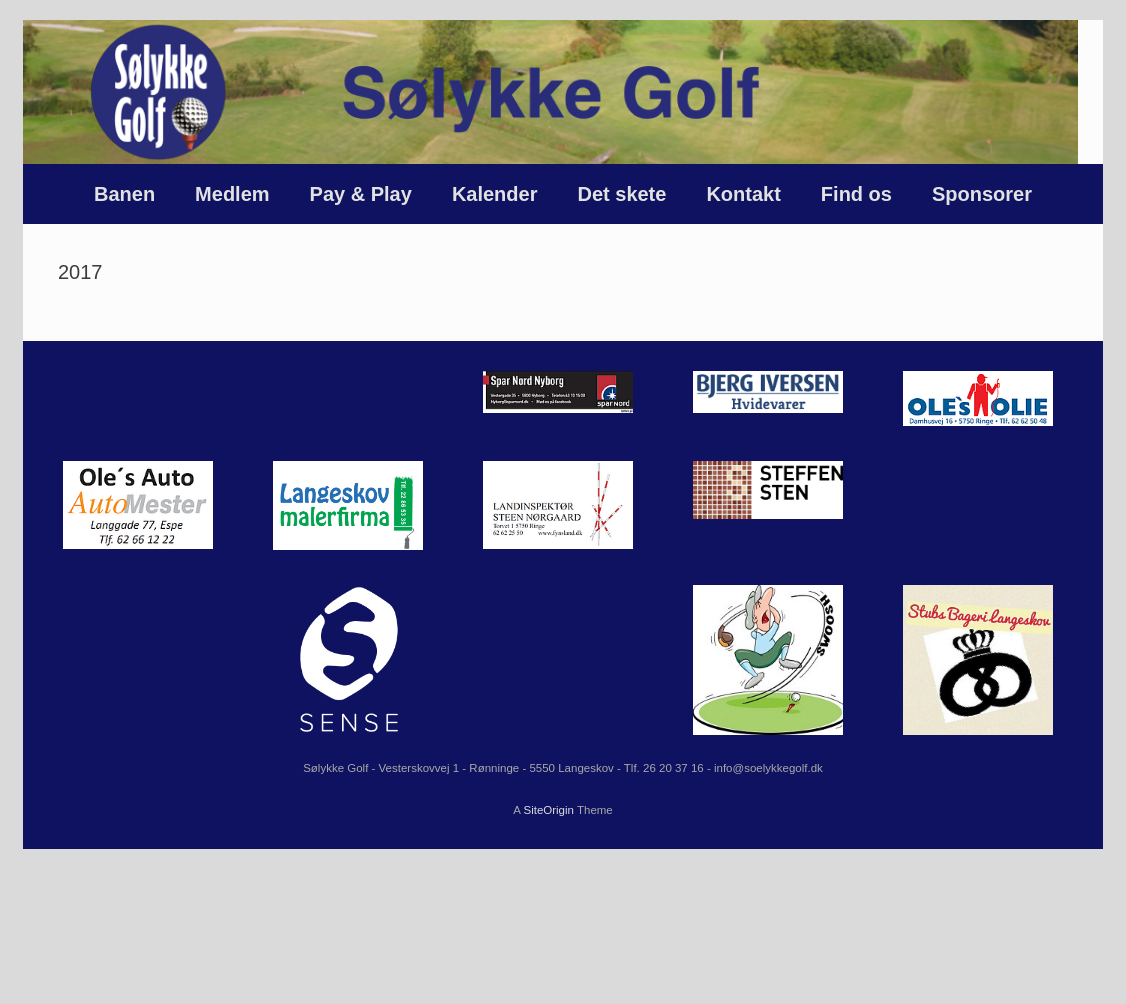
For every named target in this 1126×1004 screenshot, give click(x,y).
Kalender (495, 194)
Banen (124, 194)
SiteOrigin (548, 810)
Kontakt (743, 194)
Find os (856, 194)
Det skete (621, 194)
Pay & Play (361, 194)
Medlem (232, 194)
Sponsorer (982, 194)
